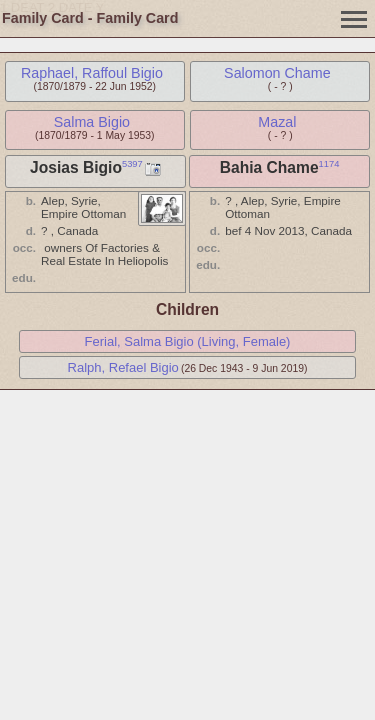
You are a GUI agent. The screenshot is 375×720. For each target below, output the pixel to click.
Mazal (277, 122)
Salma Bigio (92, 122)
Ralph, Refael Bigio (123, 367)
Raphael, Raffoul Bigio (92, 73)
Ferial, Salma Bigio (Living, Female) (188, 341)
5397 (132, 164)
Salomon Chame (277, 73)
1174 (329, 164)
